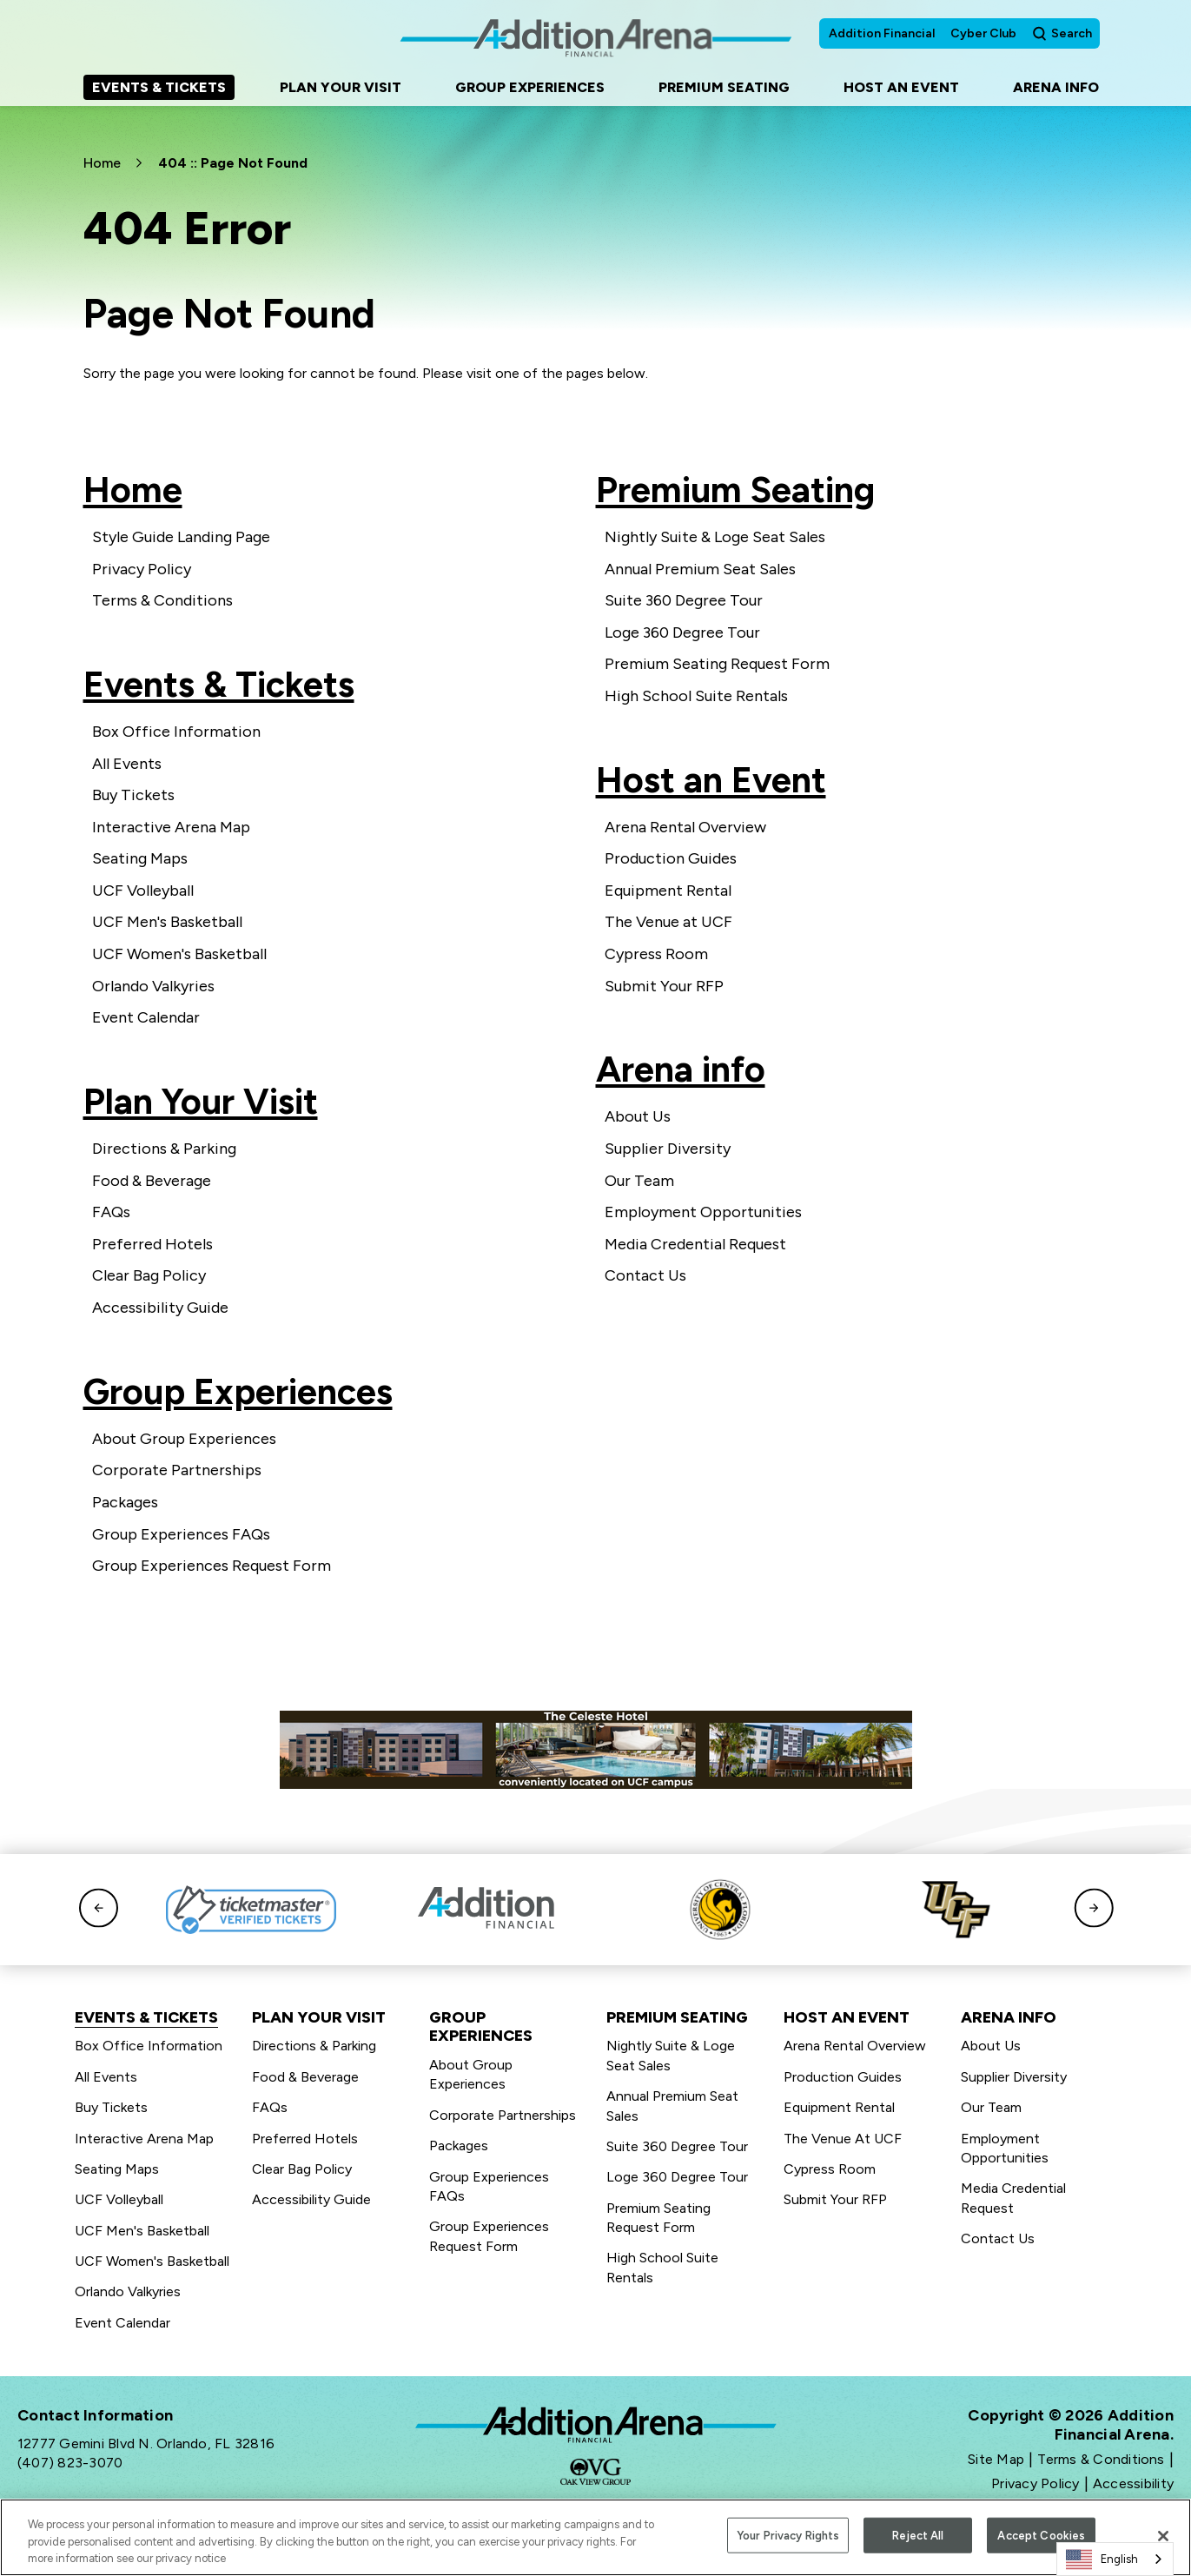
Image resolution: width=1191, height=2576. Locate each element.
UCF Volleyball (143, 890)
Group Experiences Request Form (211, 1565)
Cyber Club (983, 33)
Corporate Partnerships (176, 1470)
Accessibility (1133, 2483)
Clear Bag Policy (149, 1275)
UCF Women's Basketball (179, 954)
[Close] (1163, 2539)
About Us (638, 1116)
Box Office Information (176, 731)
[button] (98, 1909)
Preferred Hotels (152, 1244)
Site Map (996, 2459)
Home (102, 163)
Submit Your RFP (664, 986)
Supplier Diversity (668, 1148)
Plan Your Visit (200, 1101)
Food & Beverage (151, 1180)
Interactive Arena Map (171, 827)
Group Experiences (238, 1391)
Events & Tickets (218, 684)
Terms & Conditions (162, 600)
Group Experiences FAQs (181, 1534)
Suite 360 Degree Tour (684, 600)
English (1102, 2559)
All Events (127, 763)
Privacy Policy (141, 569)
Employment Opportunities (703, 1212)
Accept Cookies (1041, 2537)
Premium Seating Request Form (717, 663)
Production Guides (671, 858)
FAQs (111, 1212)
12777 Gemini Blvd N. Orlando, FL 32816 (146, 2443)
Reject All (917, 2537)
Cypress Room (656, 954)
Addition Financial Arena (596, 2425)
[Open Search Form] (1061, 33)
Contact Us (645, 1275)
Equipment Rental (668, 890)
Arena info (680, 1069)
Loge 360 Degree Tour (682, 632)
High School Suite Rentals (696, 695)
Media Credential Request (695, 1244)
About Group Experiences (184, 1438)
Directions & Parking (164, 1148)
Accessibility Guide (160, 1307)
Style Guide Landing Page (181, 536)
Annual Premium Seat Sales (700, 569)
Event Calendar (146, 1017)
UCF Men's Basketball (167, 921)
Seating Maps (140, 858)
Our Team (639, 1180)
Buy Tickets (133, 795)
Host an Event (711, 779)
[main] (595, 855)
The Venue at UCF (668, 921)
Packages (125, 1502)
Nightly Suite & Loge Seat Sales (715, 536)
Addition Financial (882, 33)
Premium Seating (735, 489)
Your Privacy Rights (788, 2537)
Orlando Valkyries (153, 986)
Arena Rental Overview (685, 827)
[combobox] (1115, 2559)
